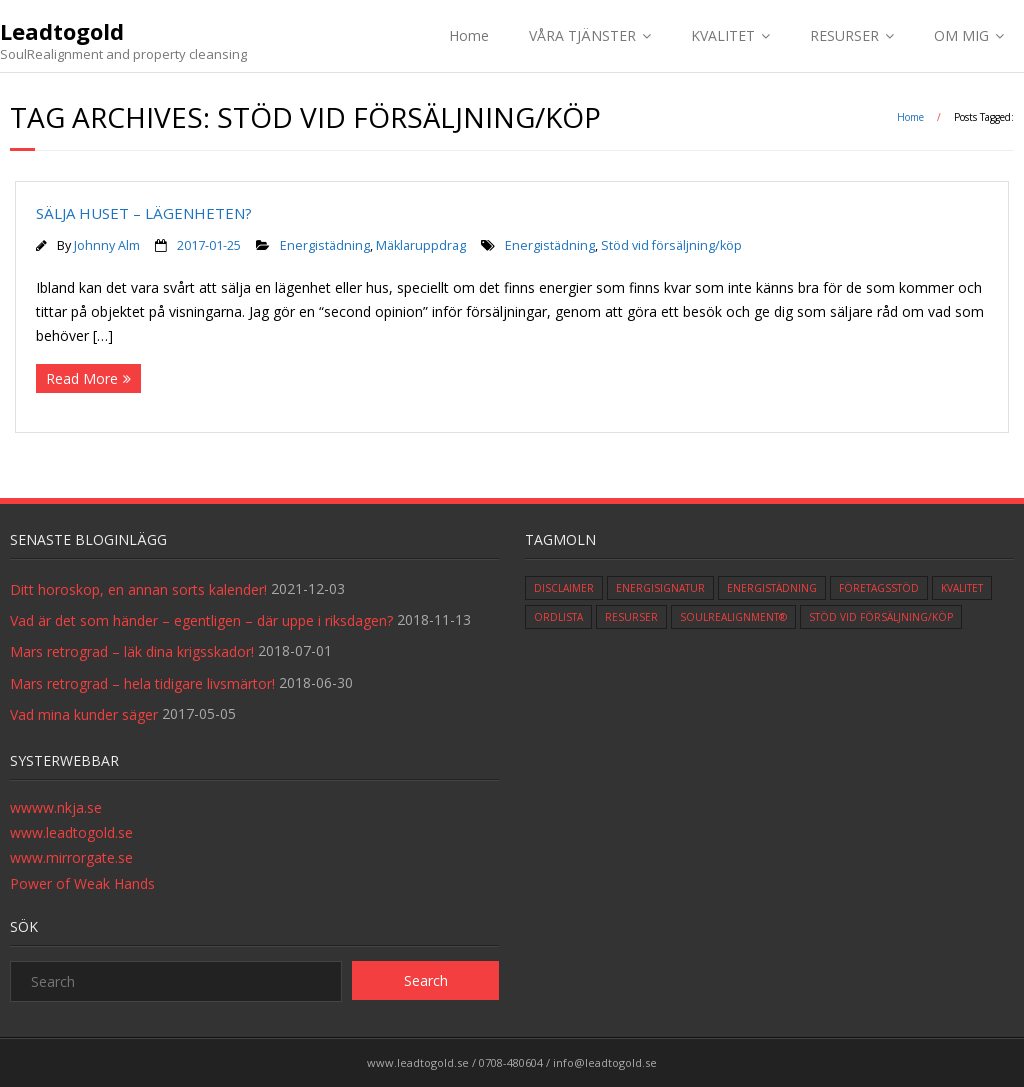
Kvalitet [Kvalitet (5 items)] (962, 588)
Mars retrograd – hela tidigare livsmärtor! (142, 683)
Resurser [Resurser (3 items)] (631, 617)
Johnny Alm (107, 245)
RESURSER (844, 35)
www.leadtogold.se (71, 832)
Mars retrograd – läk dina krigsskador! (132, 651)
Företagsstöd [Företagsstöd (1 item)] (879, 588)
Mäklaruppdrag (421, 245)
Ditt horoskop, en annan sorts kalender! (138, 589)
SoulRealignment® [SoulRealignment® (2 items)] (733, 617)
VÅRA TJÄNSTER (582, 35)
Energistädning (325, 245)
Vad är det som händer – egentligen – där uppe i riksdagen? (201, 620)
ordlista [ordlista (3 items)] (558, 617)
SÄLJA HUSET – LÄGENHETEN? (144, 213)
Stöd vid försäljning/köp (671, 245)
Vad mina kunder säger (84, 714)
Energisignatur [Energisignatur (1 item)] (660, 588)
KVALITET (723, 35)
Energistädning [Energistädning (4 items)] (772, 588)
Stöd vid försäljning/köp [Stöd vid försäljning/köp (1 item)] (881, 617)
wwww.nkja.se (56, 807)
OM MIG (961, 35)
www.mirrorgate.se (71, 857)
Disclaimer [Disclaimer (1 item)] (564, 588)
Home (469, 35)
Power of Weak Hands (82, 883)
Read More (82, 378)
